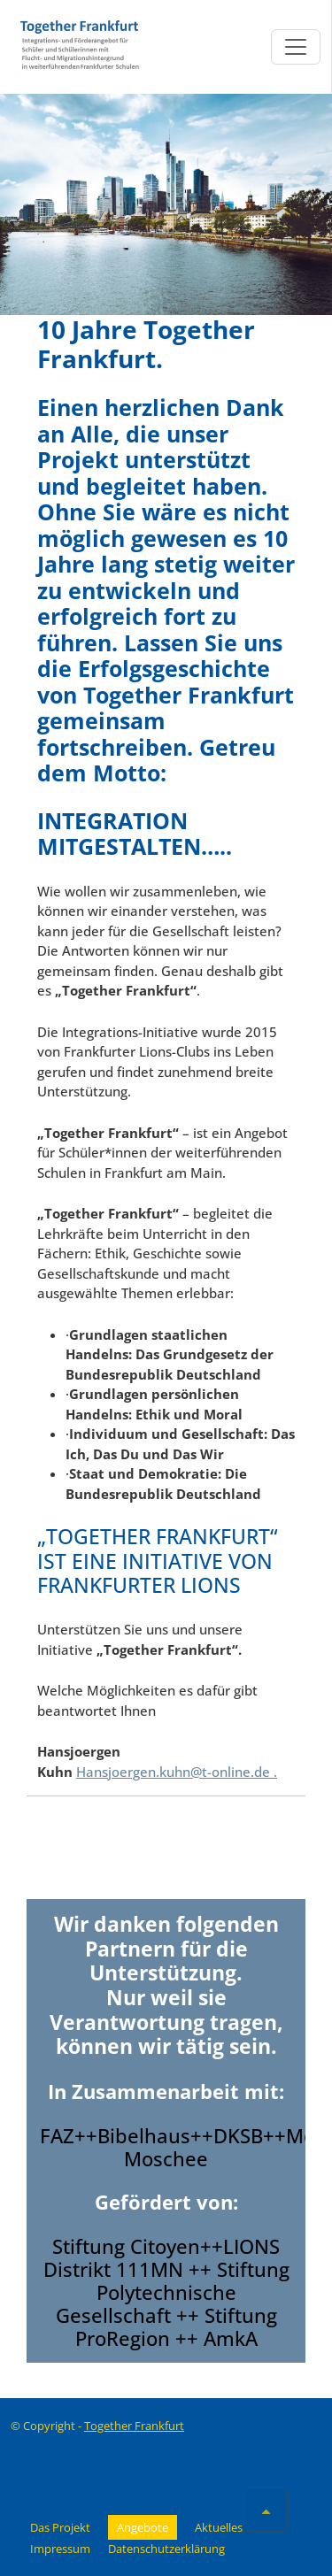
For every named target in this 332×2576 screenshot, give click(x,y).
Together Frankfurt (134, 2426)
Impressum (60, 2549)
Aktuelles (219, 2527)
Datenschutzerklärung (166, 2549)
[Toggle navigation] (295, 47)
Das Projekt (60, 2527)
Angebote (142, 2527)
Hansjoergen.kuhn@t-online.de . (176, 1771)
